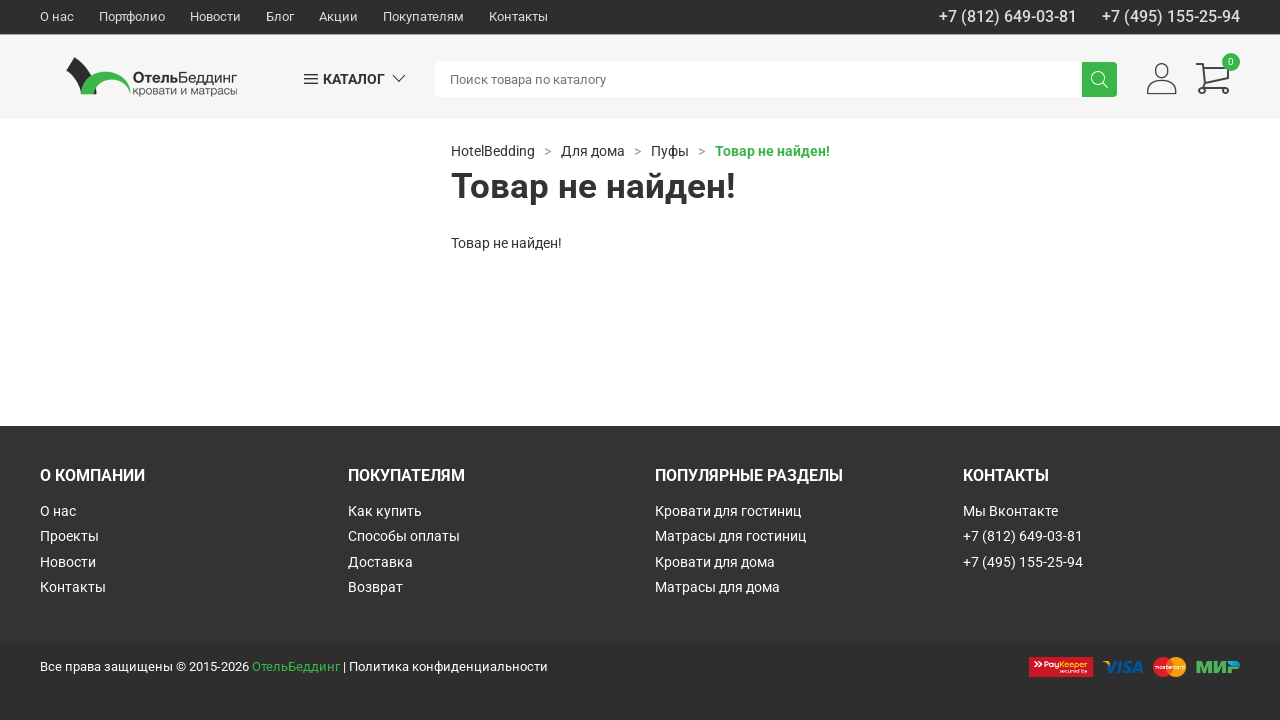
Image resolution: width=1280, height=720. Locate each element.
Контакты (518, 16)
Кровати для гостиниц (728, 511)
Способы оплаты (404, 536)
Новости (215, 16)
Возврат (375, 587)
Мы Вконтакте (1010, 511)
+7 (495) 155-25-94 (1171, 17)
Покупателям (423, 16)
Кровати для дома (715, 562)
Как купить (385, 511)
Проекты (69, 536)
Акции (338, 16)
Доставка (380, 562)
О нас (57, 16)
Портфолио (132, 16)
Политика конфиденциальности (448, 666)
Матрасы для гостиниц (730, 536)
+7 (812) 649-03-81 (1008, 17)
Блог (280, 16)
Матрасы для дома (717, 587)
